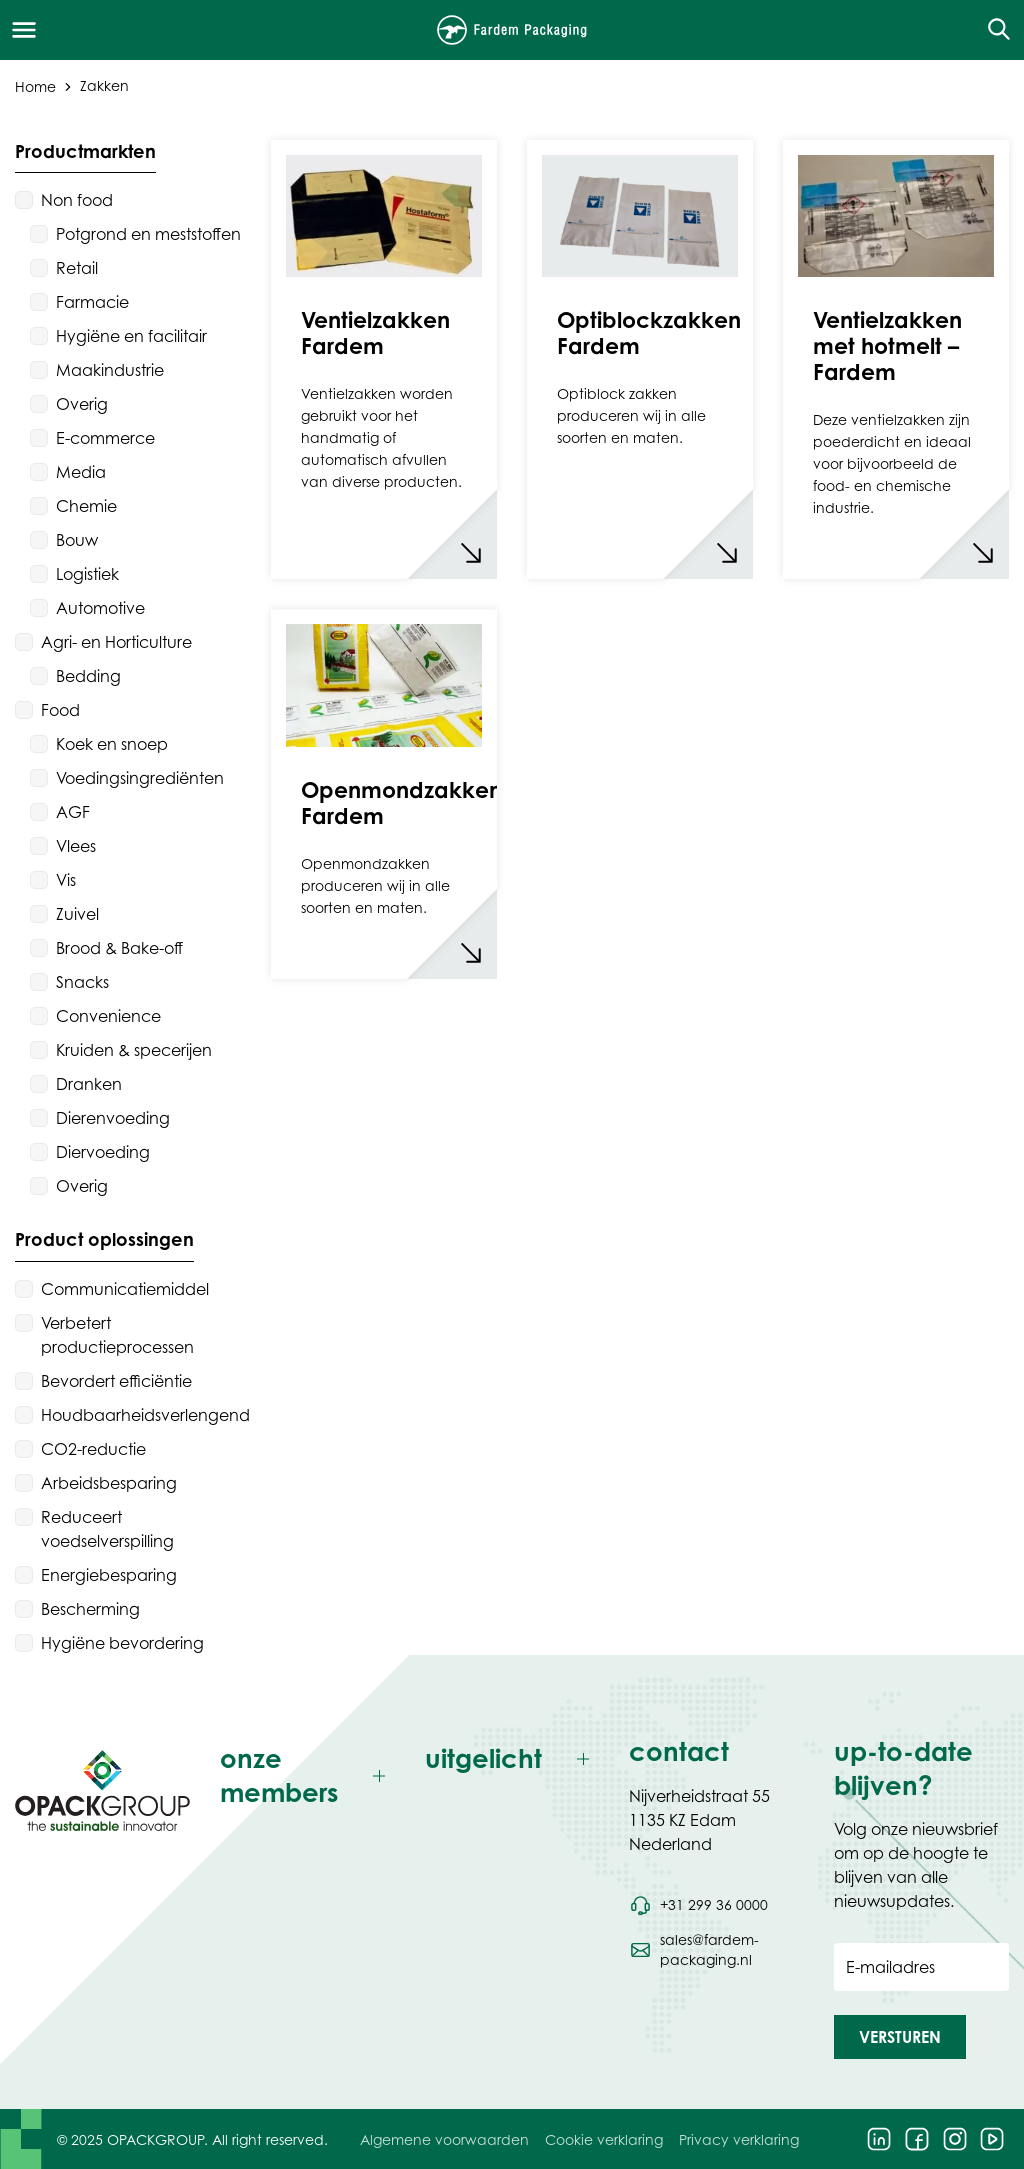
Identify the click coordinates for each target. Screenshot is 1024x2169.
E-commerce (105, 438)
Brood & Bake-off (119, 948)
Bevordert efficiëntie (116, 1381)
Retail (77, 268)
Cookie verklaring (604, 2139)
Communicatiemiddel (125, 1289)
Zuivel (77, 914)
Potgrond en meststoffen (148, 234)
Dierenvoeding (113, 1118)
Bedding (88, 676)
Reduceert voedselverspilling (107, 1529)
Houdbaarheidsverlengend (145, 1415)
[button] (900, 2037)
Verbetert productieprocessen (117, 1335)
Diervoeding (103, 1152)
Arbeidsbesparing (109, 1483)
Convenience (108, 1016)
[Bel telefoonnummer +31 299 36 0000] (698, 1905)
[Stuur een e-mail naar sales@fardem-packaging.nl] (716, 1950)
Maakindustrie (110, 370)
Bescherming (90, 1609)
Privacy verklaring (739, 2139)
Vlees (76, 846)
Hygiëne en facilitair (131, 336)
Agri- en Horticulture (116, 642)
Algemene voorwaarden (444, 2139)
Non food (77, 200)
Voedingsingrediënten (140, 778)
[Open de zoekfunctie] (992, 30)
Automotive (100, 608)
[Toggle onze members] (307, 1776)
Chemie (86, 506)
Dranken (89, 1084)
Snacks (82, 982)
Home (35, 85)
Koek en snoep (112, 744)
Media (81, 472)
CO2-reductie (93, 1449)
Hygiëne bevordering (122, 1643)
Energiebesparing (109, 1575)
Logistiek (87, 574)
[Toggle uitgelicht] (512, 1759)
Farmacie (92, 302)
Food (60, 710)
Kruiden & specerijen (134, 1050)
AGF (73, 812)
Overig (82, 404)
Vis (66, 880)
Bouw (77, 540)
